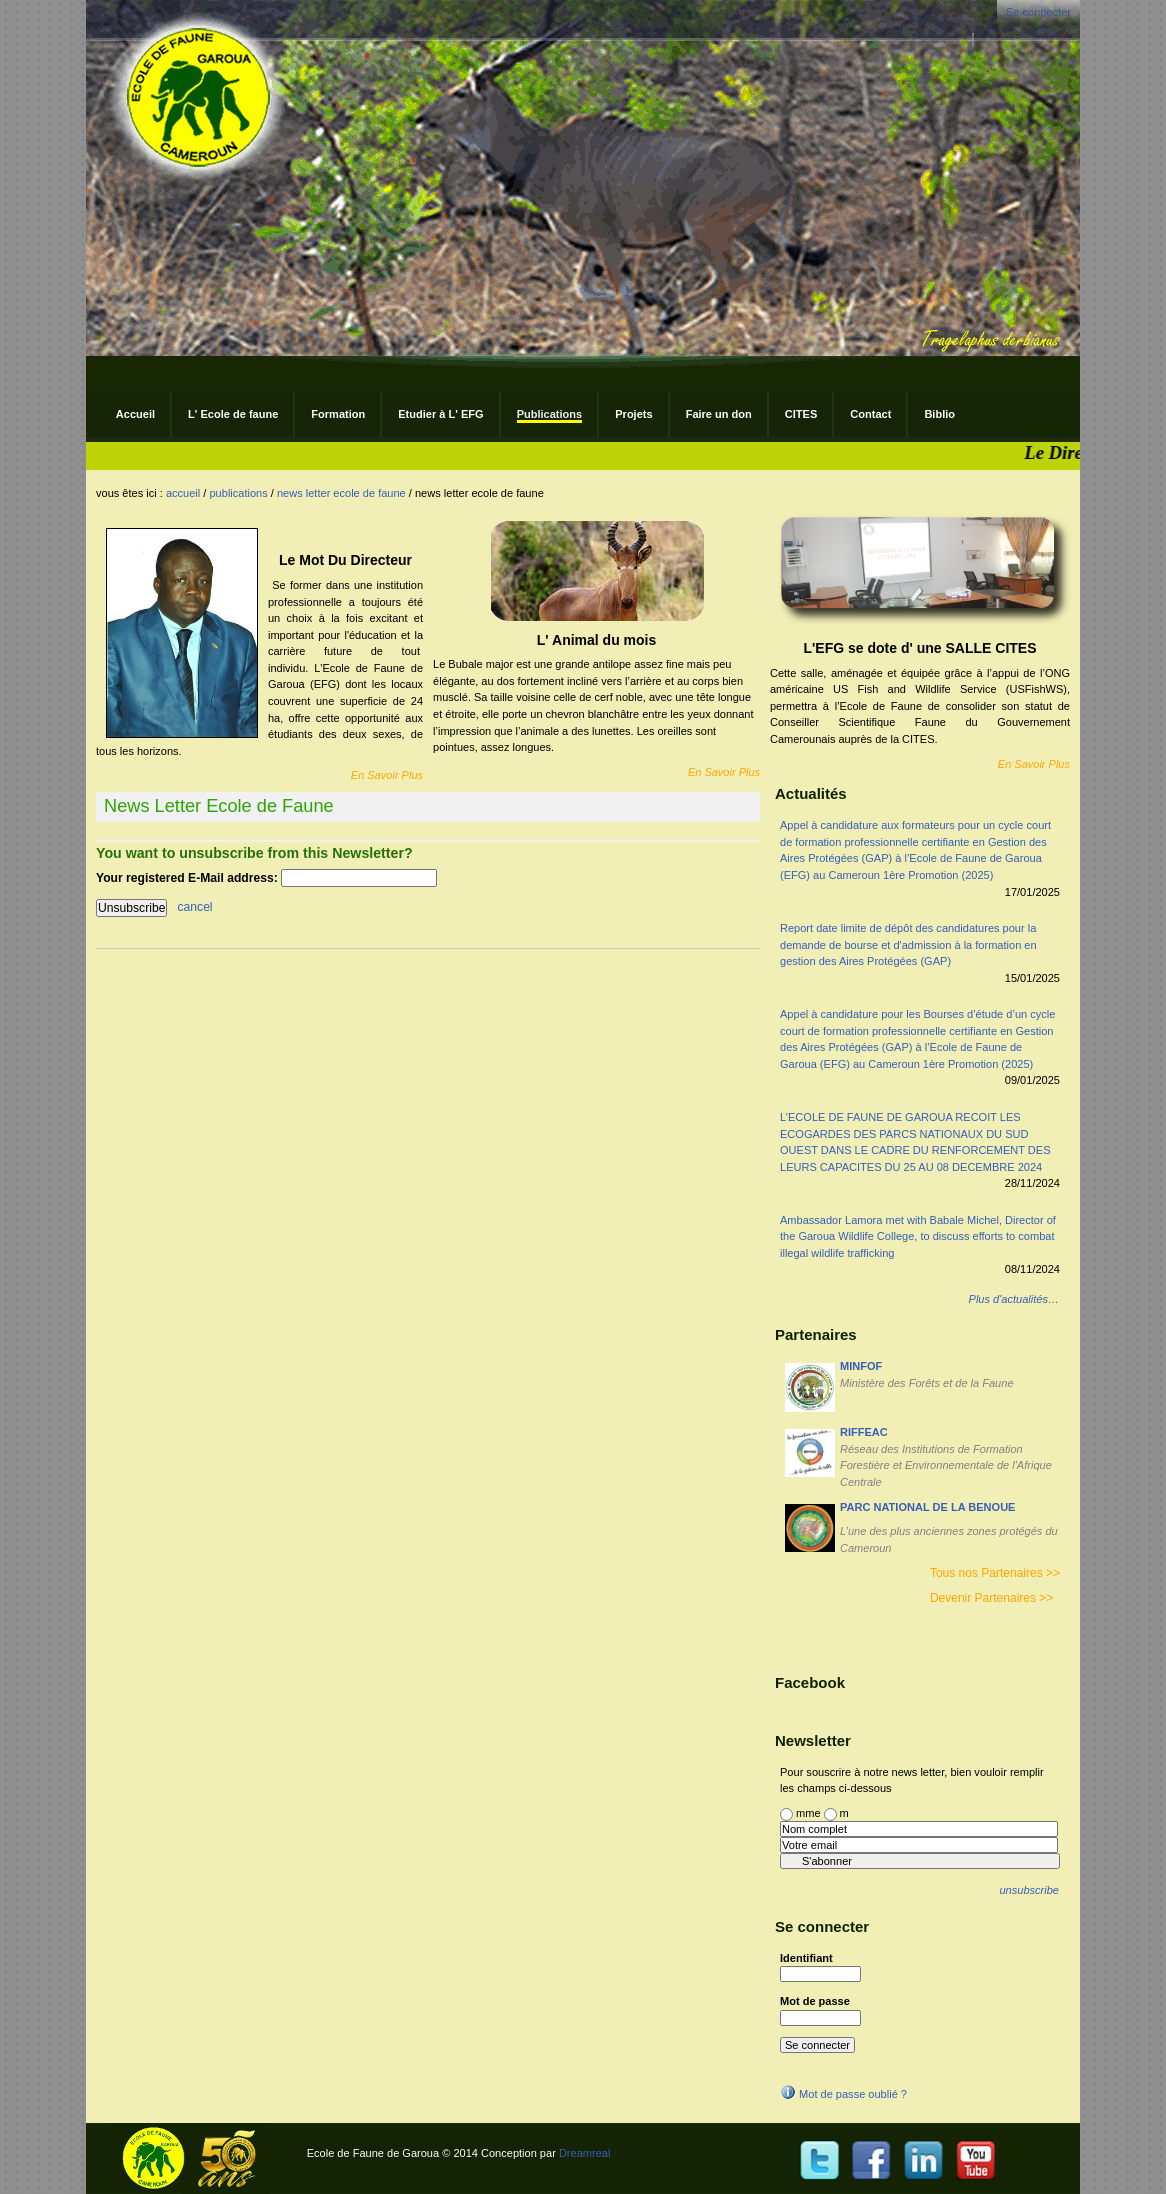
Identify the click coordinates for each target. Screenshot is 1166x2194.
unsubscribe (1028, 1890)
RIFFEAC (864, 1432)
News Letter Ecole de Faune (341, 493)
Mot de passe (815, 2001)
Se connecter (1038, 12)
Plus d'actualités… (1014, 1299)
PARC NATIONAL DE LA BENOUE (927, 1507)
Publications (238, 493)
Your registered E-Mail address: (188, 878)
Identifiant (806, 1958)
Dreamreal (585, 2153)
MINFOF (861, 1366)
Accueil (183, 493)
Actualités (811, 793)
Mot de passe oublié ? (843, 2094)
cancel (195, 908)
